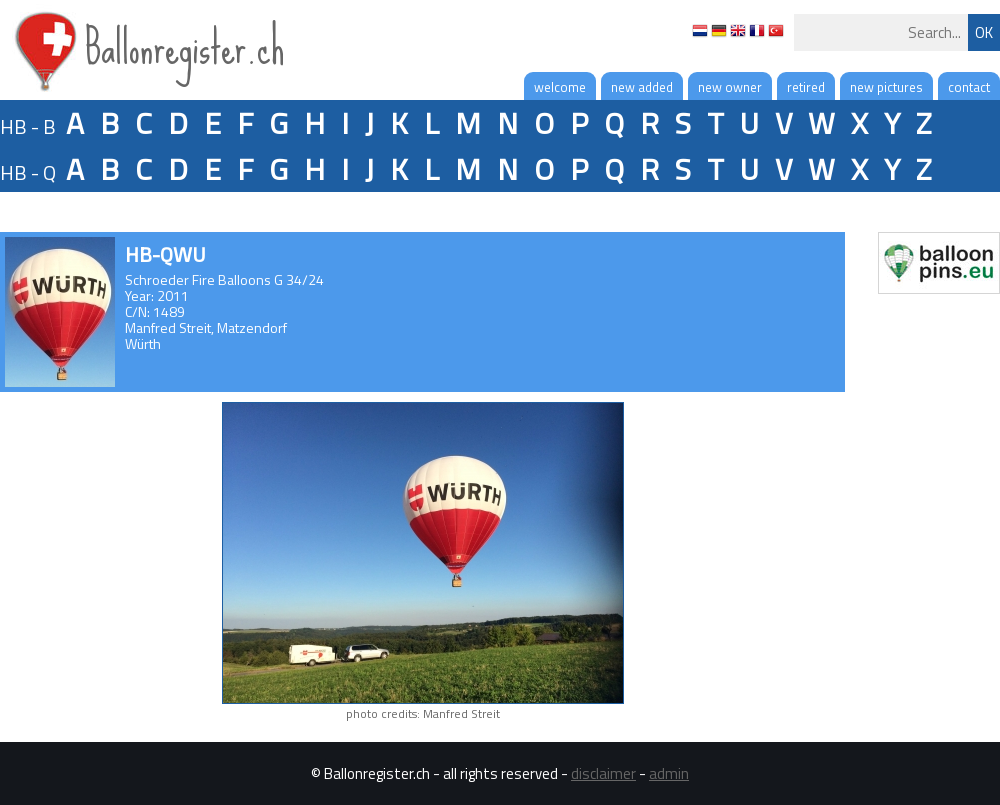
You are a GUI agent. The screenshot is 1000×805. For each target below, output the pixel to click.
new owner (730, 87)
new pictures (886, 87)
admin (669, 773)
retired (806, 87)
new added (642, 87)
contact (969, 87)
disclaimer (603, 773)
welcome (560, 87)
